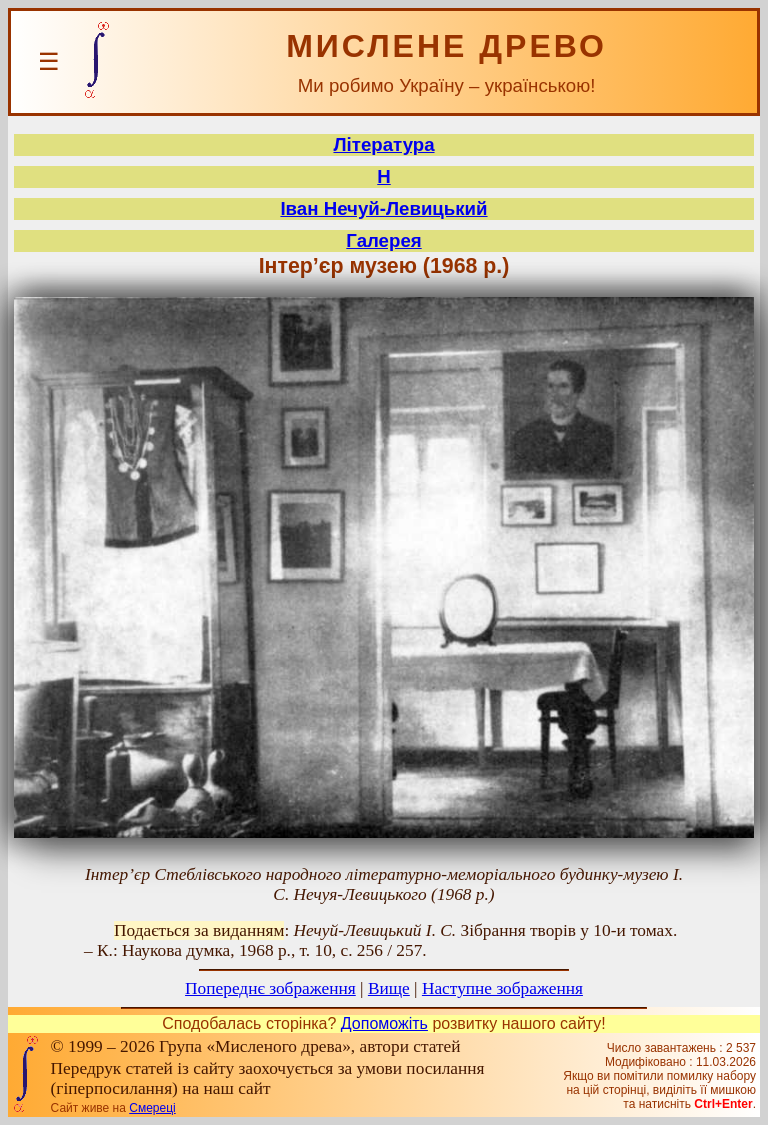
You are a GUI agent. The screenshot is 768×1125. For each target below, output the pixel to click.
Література (383, 144)
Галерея (383, 240)
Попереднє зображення (270, 988)
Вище (389, 988)
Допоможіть (384, 1023)
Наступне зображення (502, 988)
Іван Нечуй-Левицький (383, 208)
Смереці (152, 1108)
